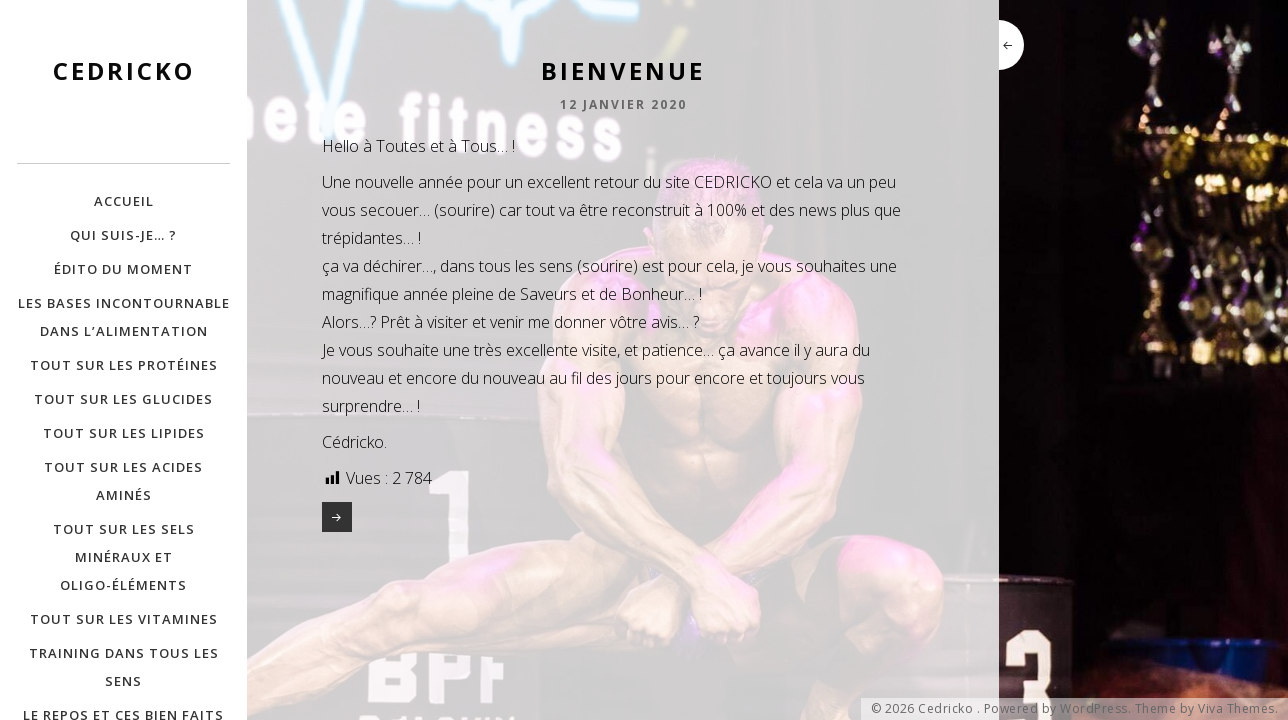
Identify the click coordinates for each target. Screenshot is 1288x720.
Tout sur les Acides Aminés (123, 481)
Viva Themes (1236, 709)
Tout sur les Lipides (124, 433)
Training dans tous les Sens (124, 667)
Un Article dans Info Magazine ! (337, 517)
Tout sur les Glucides (123, 399)
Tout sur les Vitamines (124, 619)
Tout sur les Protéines (124, 365)
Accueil (124, 201)
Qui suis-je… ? (123, 235)
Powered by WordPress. (1058, 709)
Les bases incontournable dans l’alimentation (124, 317)
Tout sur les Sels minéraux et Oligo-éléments (124, 557)
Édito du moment (123, 269)
